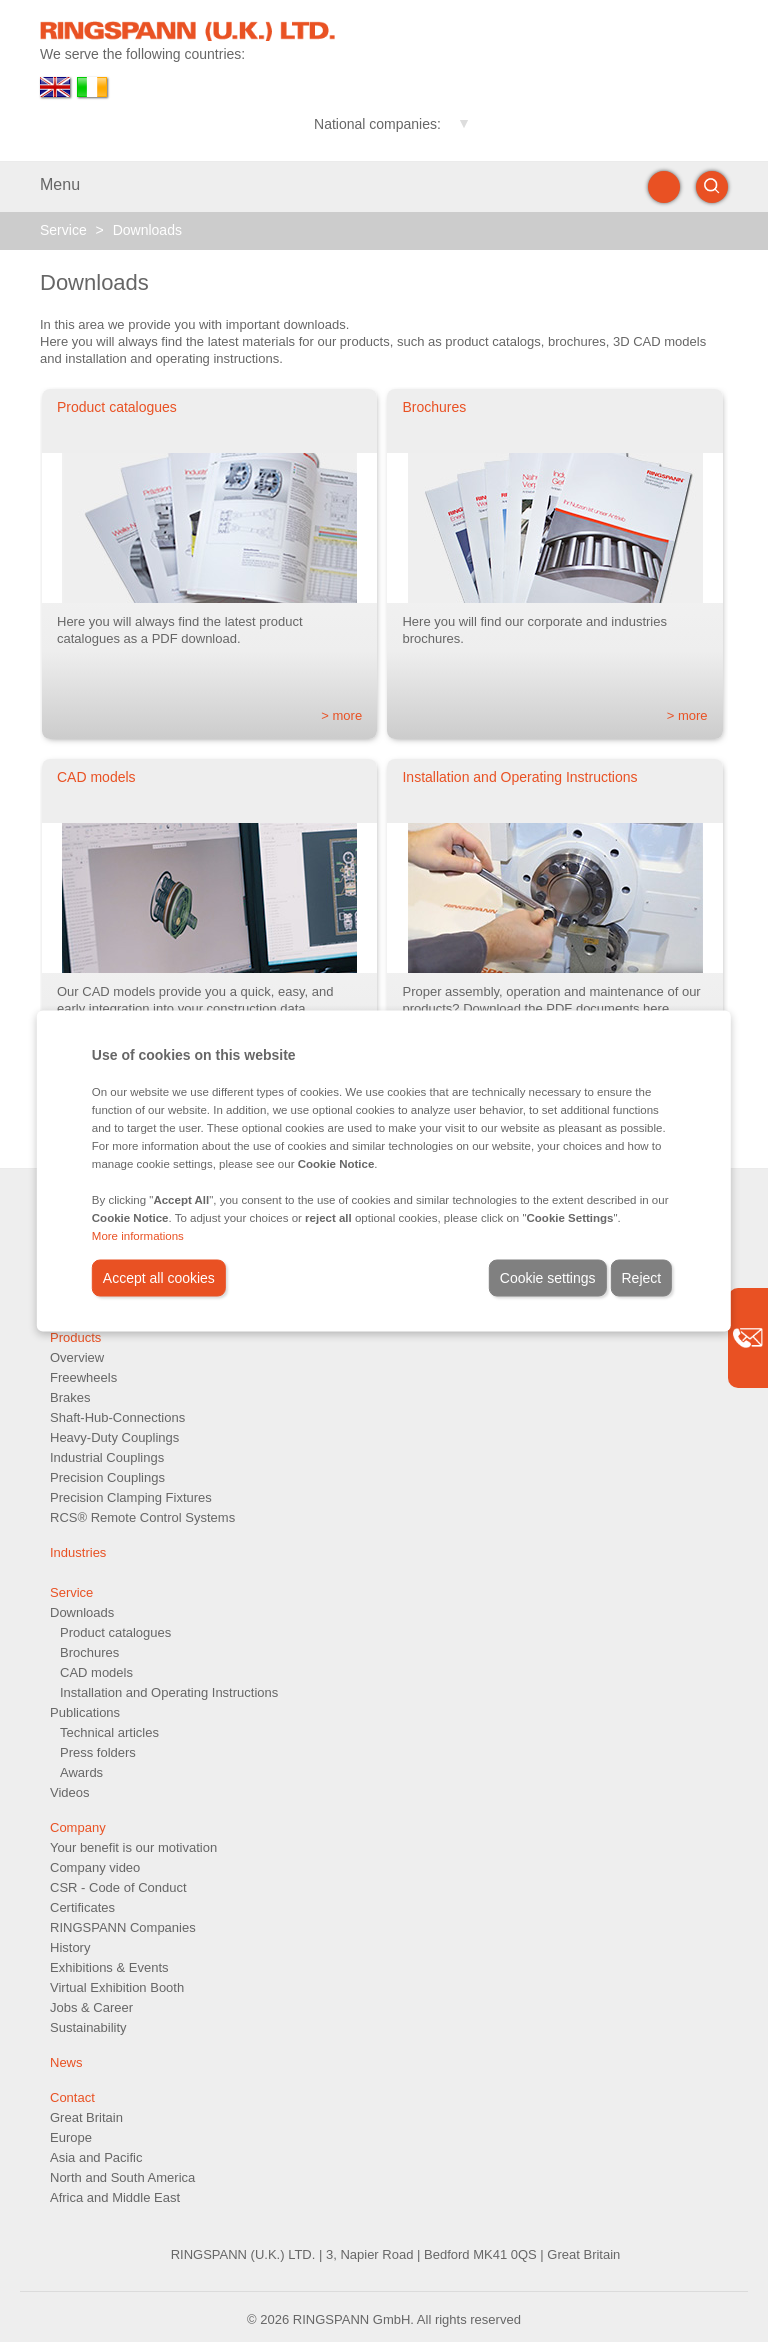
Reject (642, 1278)
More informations (138, 1236)
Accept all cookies (159, 1278)
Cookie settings (548, 1278)
